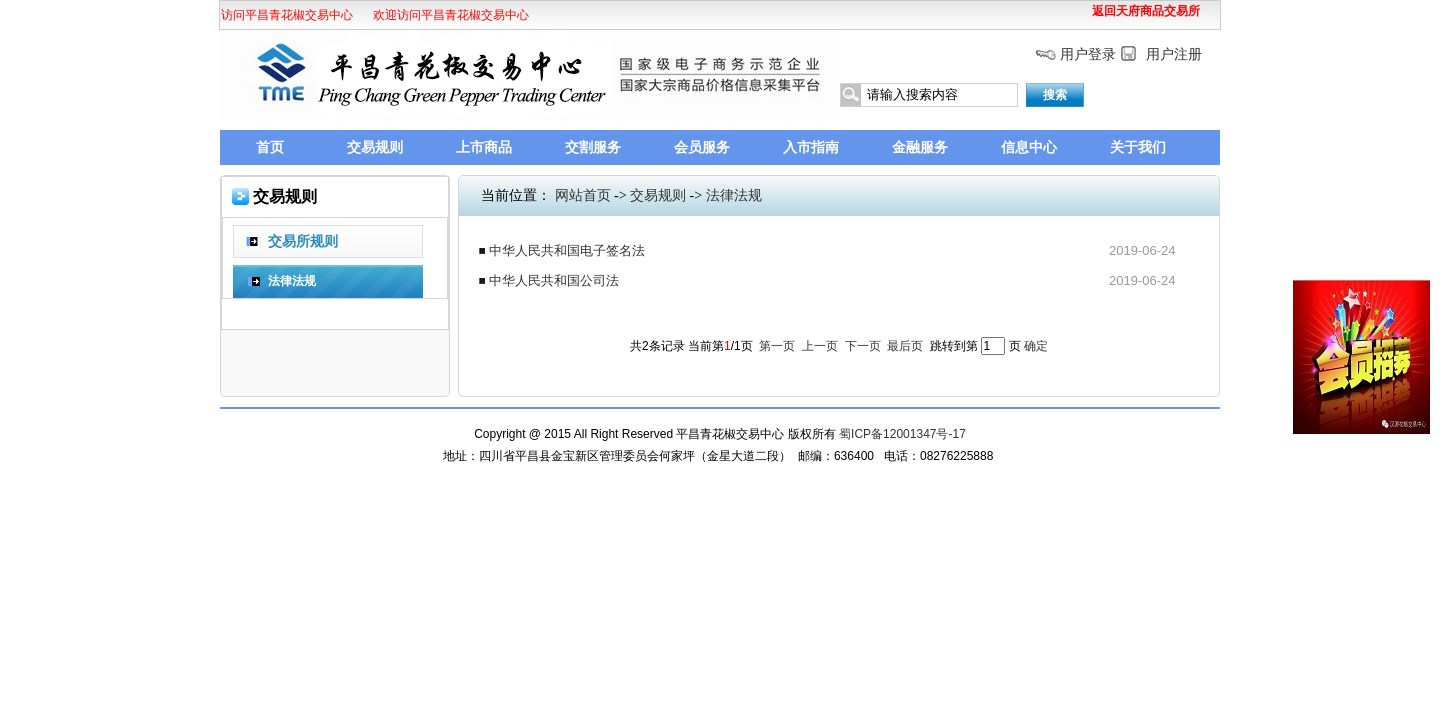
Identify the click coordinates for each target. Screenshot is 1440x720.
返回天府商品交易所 (1146, 11)
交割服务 (593, 147)
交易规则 (375, 147)
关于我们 (1138, 147)
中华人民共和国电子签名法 (567, 250)
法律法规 (734, 195)
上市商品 (484, 147)
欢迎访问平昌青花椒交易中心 (272, 15)
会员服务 (702, 147)
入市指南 (811, 147)
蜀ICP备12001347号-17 (902, 434)
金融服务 (920, 147)
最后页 (905, 346)
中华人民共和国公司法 (554, 280)
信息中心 (1029, 147)
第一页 (777, 346)
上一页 (820, 346)
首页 (270, 147)
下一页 (863, 346)
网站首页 (583, 195)
